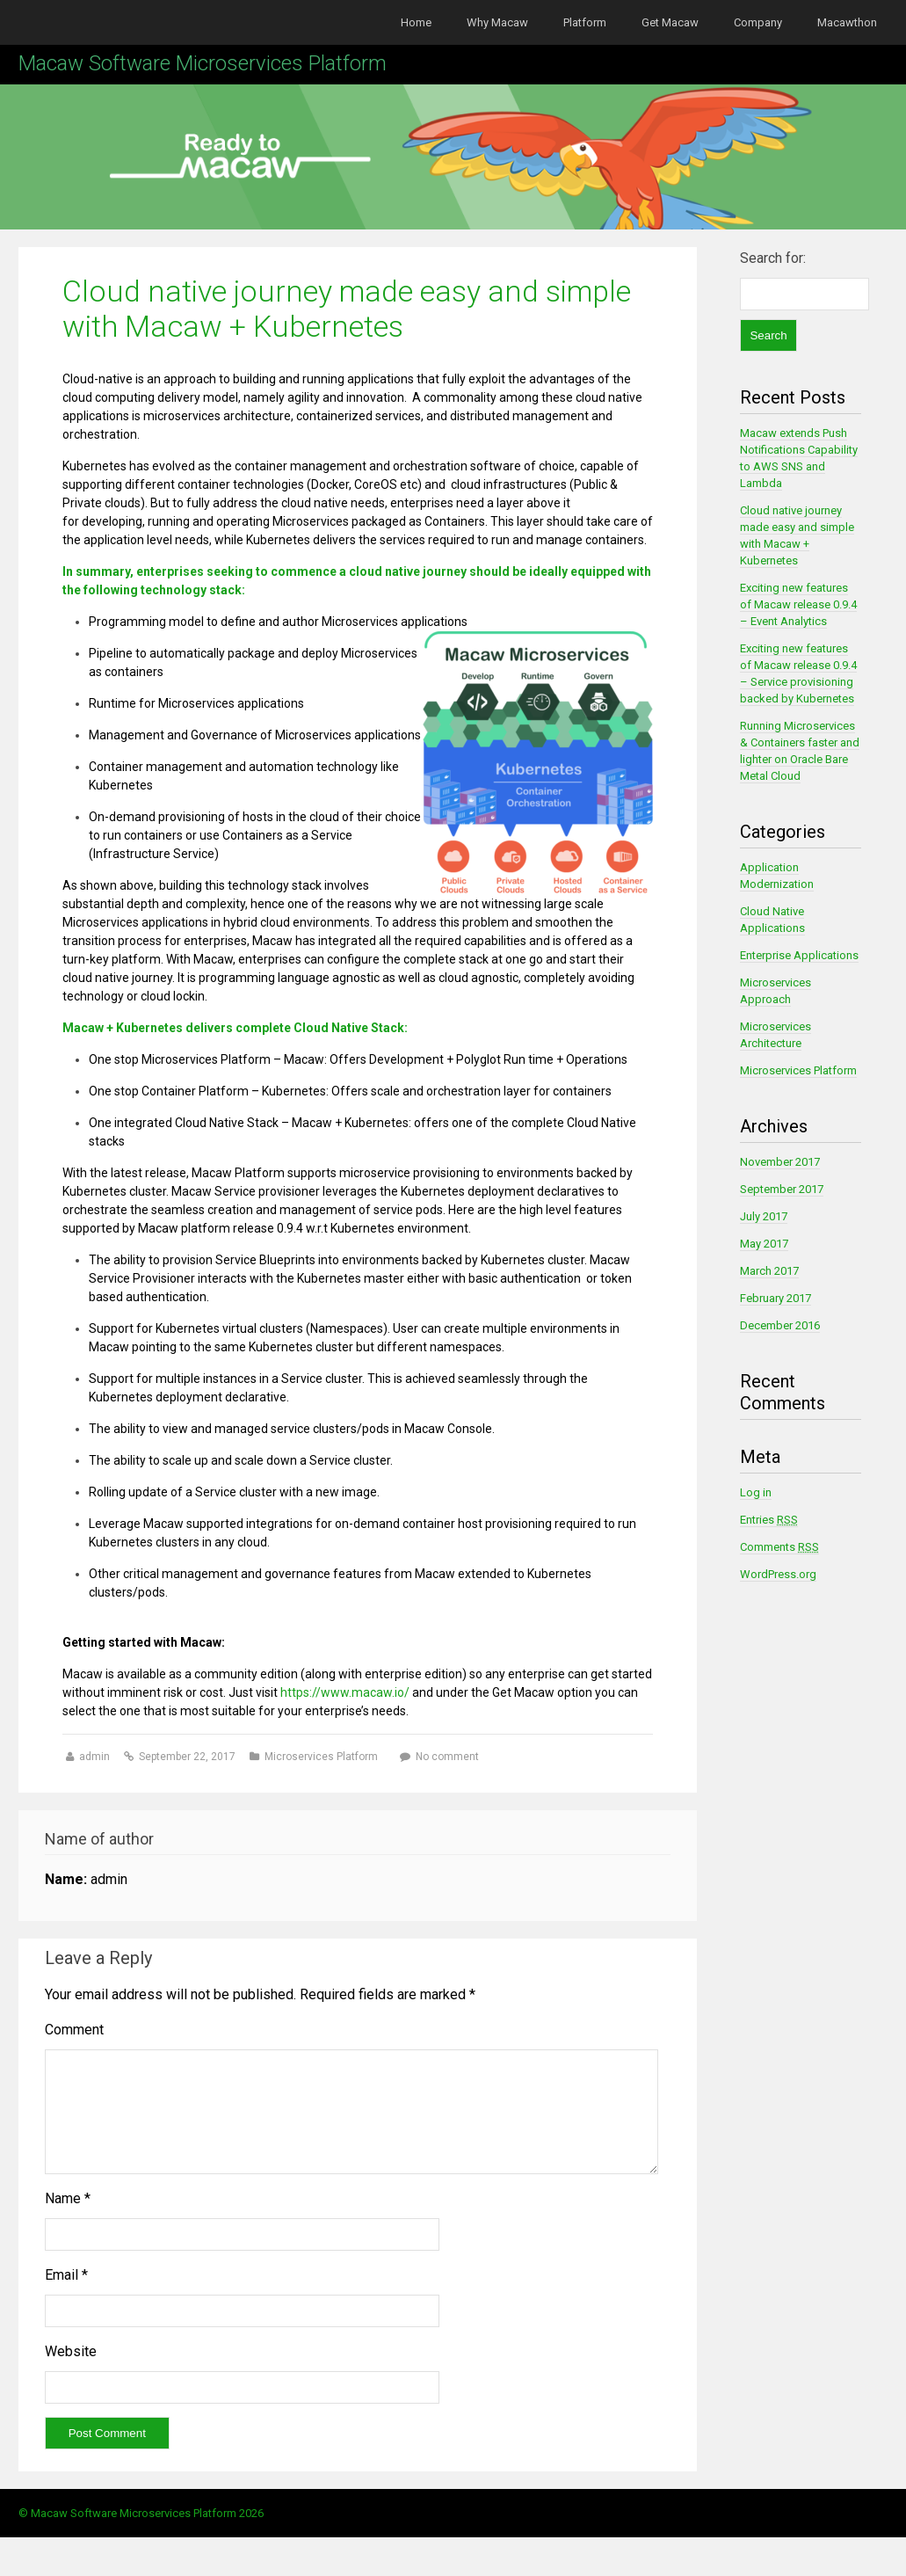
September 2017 (781, 1189)
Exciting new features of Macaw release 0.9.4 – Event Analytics (798, 604)
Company (758, 22)
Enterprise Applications (799, 955)
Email (66, 2296)
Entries (769, 1519)
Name (68, 2219)
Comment (74, 2029)
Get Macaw (670, 22)
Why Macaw (497, 22)
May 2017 (764, 1243)
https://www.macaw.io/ (344, 1692)
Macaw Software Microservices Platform (202, 63)
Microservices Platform (321, 1756)
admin (95, 1756)
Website (71, 2372)
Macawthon (847, 22)
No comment (447, 1756)
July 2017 (763, 1216)
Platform (584, 22)
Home (416, 22)
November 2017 (780, 1161)
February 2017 (775, 1298)
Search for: (773, 258)
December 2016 (780, 1325)
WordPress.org (778, 1574)
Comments (779, 1547)
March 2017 (769, 1270)
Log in (756, 1492)
